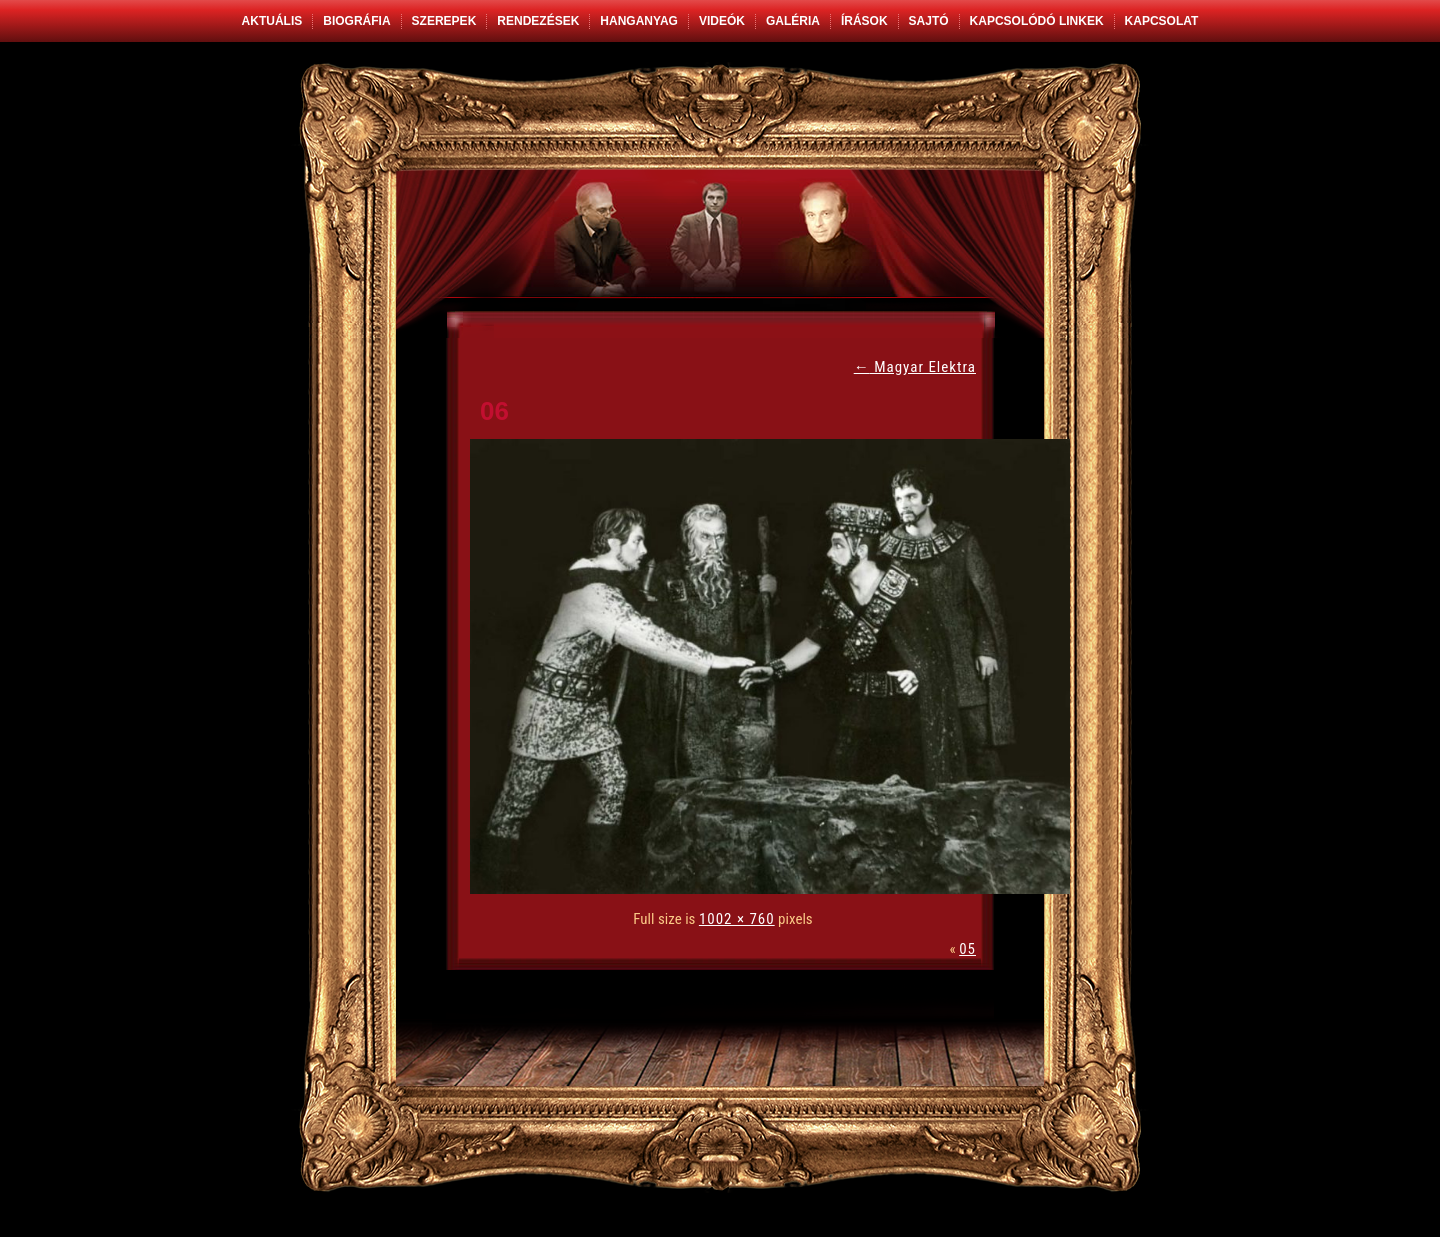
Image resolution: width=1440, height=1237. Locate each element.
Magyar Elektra (915, 367)
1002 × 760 (737, 919)
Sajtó (929, 21)
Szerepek (444, 21)
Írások (864, 21)
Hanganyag (639, 21)
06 (494, 411)
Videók (722, 21)
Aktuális (272, 21)
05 (967, 949)
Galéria (793, 21)
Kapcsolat (1162, 21)
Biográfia (356, 21)
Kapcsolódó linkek (1037, 21)
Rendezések (538, 21)
